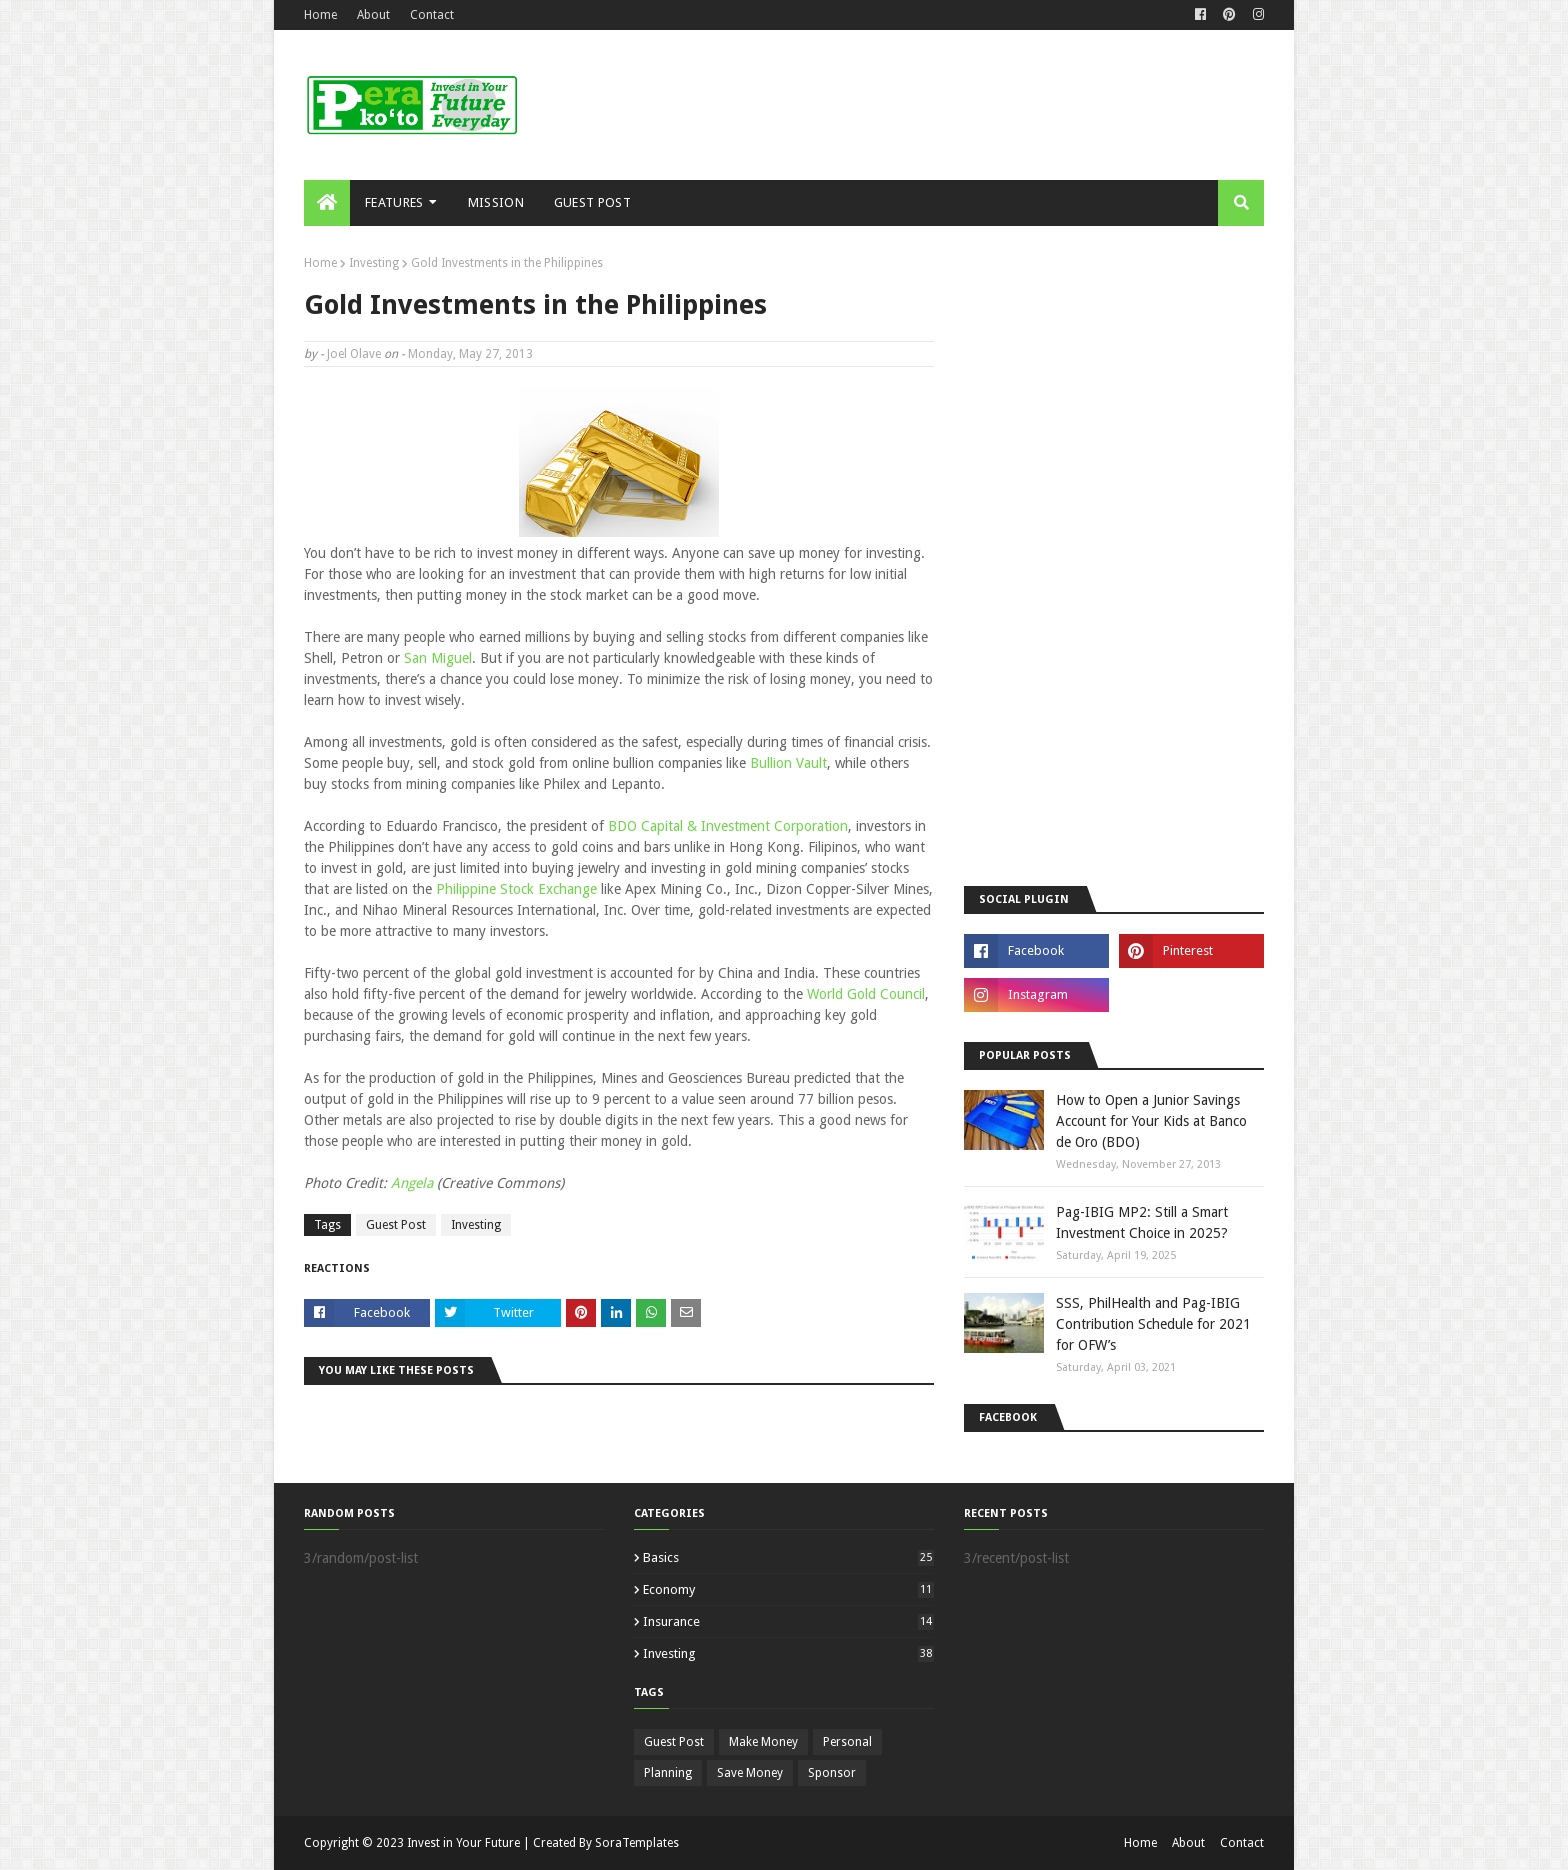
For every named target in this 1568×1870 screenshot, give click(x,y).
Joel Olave (354, 354)
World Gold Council (866, 994)
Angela (414, 1183)
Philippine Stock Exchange (516, 889)
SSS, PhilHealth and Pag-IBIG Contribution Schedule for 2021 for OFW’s (1153, 1324)
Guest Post (396, 1225)
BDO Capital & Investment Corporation (728, 826)
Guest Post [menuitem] (592, 202)
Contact (432, 15)
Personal (847, 1742)
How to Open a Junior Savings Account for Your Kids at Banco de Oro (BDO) (1151, 1121)
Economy (788, 1589)
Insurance (788, 1621)
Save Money (750, 1773)
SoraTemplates (637, 1843)
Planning (668, 1773)
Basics (788, 1557)
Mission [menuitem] (496, 202)
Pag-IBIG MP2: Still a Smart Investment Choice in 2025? (1142, 1222)
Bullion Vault (788, 763)
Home (320, 15)
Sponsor (832, 1773)
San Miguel (438, 658)
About (373, 15)
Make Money (763, 1742)
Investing (374, 263)
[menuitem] (327, 203)
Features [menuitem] (394, 202)
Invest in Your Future (463, 1843)
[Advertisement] (900, 105)
